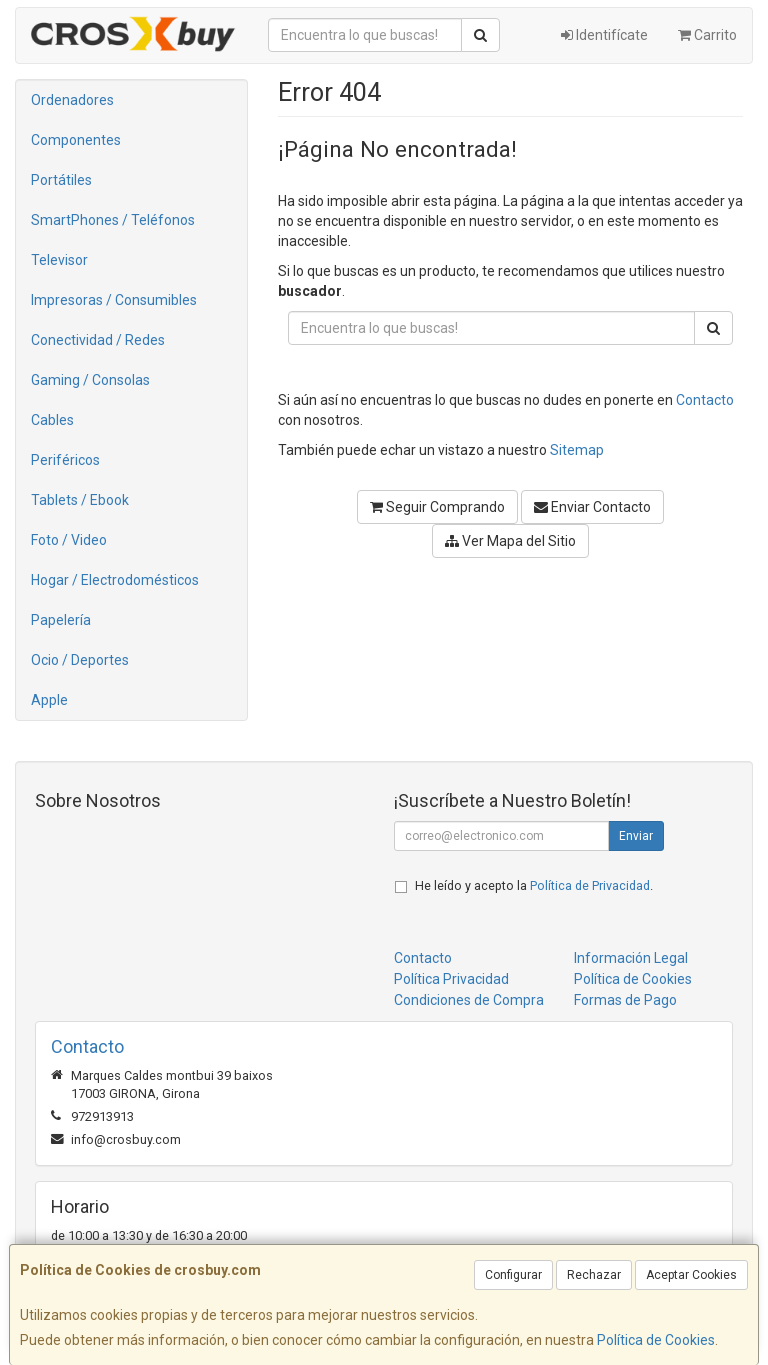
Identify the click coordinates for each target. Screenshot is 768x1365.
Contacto (705, 400)
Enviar (636, 836)
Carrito (707, 35)
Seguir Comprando (437, 507)
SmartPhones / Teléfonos (113, 220)
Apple (49, 700)
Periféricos (65, 460)
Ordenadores (72, 100)
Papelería (61, 620)
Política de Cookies (656, 1340)
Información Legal (631, 958)
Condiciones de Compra (469, 1000)
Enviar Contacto (592, 507)
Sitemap (577, 450)
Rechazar (594, 1275)
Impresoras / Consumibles (114, 300)
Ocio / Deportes (80, 660)
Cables (52, 420)
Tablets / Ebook (80, 500)
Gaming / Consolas (90, 380)
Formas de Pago (625, 1000)
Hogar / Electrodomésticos (115, 580)
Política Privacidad (451, 979)
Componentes (76, 140)
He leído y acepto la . (534, 885)
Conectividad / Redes (98, 340)
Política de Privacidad (590, 885)
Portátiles (61, 180)
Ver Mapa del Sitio (510, 541)
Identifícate (604, 35)
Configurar (513, 1275)
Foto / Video (69, 540)
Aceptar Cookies (691, 1275)
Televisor (59, 260)
